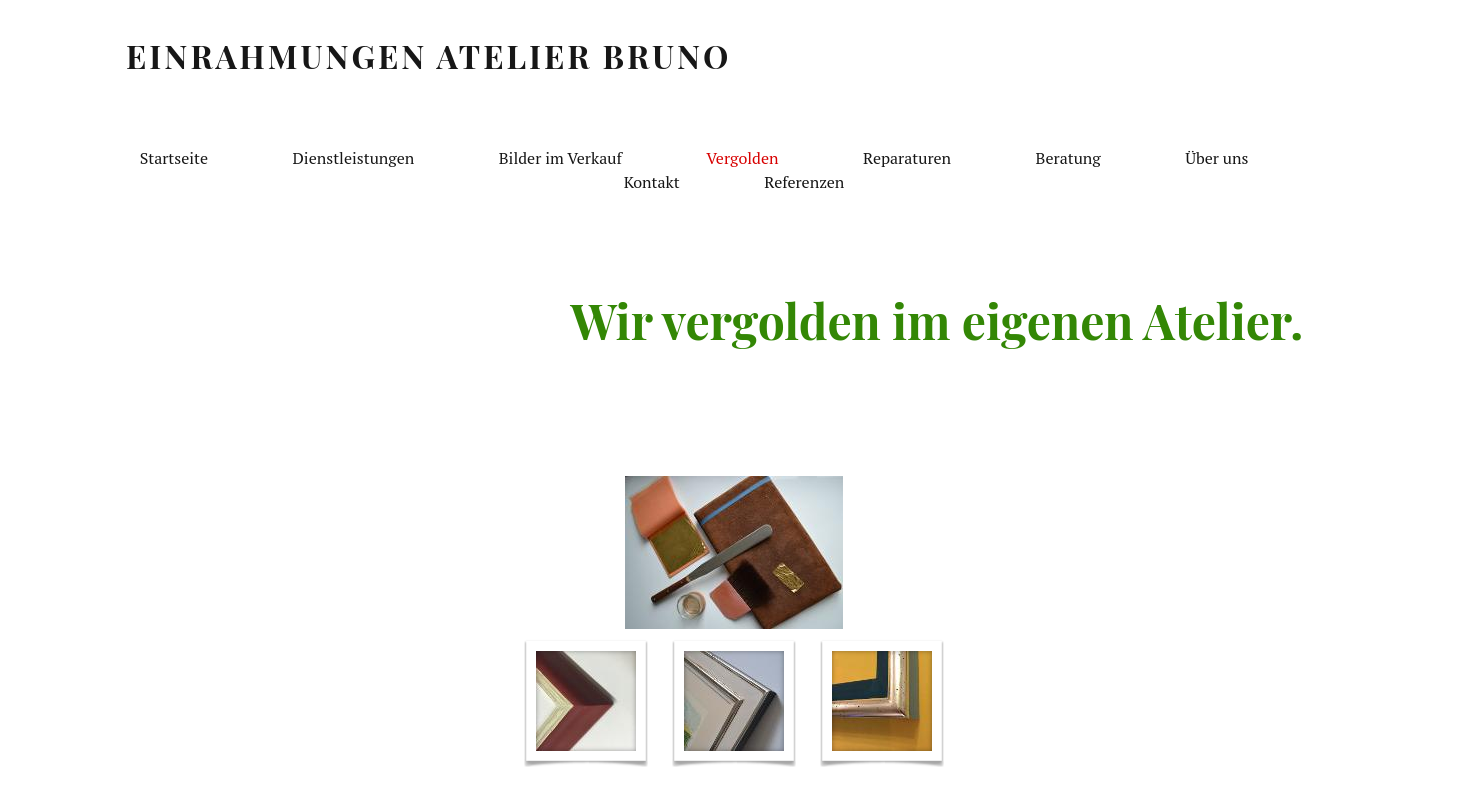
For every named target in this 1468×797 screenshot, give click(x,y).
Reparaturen (907, 158)
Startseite (174, 158)
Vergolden (742, 158)
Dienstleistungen (354, 158)
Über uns (1216, 158)
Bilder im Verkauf (560, 158)
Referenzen (804, 182)
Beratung (1068, 158)
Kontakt (652, 182)
